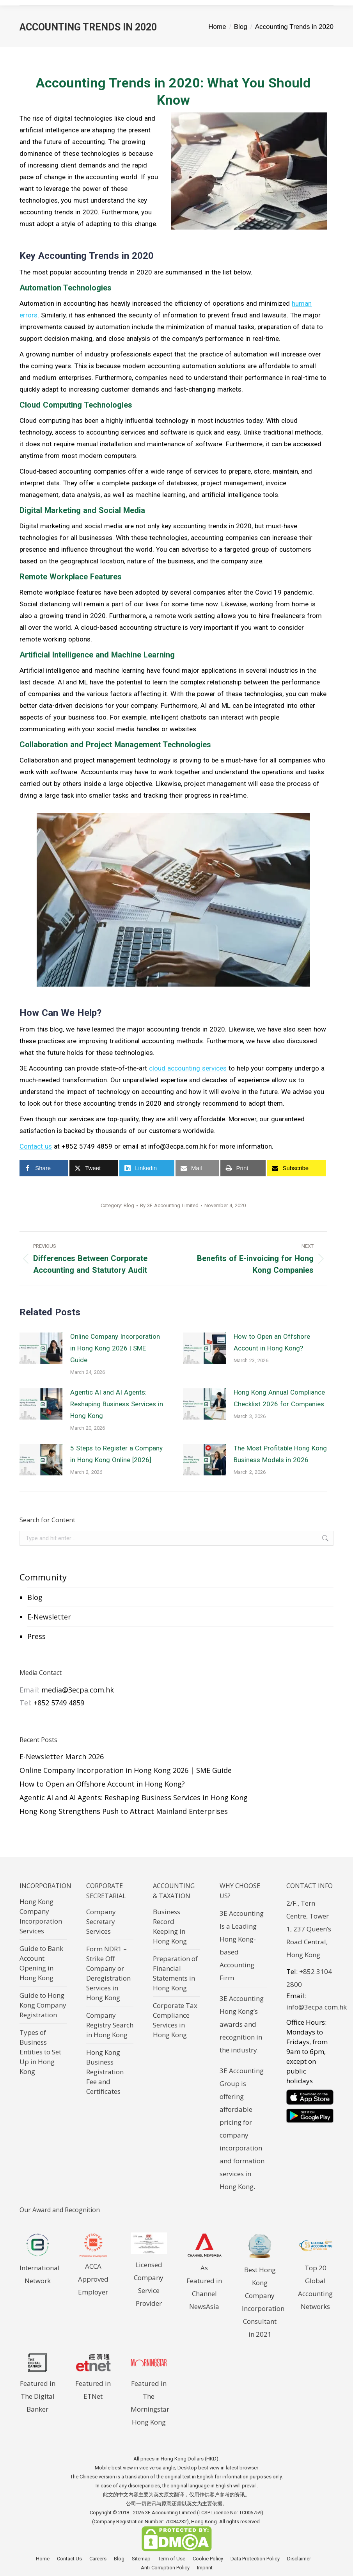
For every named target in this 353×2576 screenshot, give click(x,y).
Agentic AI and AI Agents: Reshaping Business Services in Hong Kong (116, 1404)
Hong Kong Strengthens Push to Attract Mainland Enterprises (124, 1811)
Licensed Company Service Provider (149, 2277)
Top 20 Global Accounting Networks (316, 2280)
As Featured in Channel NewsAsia (204, 2280)
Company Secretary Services (101, 1921)
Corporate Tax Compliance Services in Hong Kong (175, 2020)
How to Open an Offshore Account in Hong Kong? (272, 1342)
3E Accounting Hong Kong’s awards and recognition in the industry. (242, 2024)
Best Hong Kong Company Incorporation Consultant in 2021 (263, 2295)
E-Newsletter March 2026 (62, 1756)
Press (36, 1636)
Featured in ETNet (93, 2383)
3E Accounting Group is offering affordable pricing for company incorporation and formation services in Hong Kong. (242, 2128)
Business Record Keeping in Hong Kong (170, 1926)
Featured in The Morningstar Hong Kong (150, 2396)
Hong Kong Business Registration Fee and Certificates (105, 2072)
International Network (40, 2267)
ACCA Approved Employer (93, 2279)
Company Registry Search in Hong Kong (109, 2025)
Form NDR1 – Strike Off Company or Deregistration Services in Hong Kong (108, 1973)
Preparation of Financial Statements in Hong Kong (175, 1973)
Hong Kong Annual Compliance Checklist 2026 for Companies (279, 1398)
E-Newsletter (49, 1616)
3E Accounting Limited (171, 2512)
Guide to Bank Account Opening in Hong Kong (41, 1963)
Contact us (36, 1146)
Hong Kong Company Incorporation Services (41, 1916)
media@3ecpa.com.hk (77, 1689)
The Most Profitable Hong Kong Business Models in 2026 (280, 1454)
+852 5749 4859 (59, 1702)
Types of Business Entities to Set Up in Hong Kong (40, 2052)
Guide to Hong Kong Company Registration (43, 2005)
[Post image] (41, 1348)
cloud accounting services (188, 1068)
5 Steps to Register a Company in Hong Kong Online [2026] (116, 1454)
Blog (35, 1597)
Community (43, 1577)
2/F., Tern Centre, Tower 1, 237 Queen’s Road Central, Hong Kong (308, 1929)
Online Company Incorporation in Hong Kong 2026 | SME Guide (115, 1348)
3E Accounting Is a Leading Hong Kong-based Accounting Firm (242, 1945)
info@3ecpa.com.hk (316, 2006)
